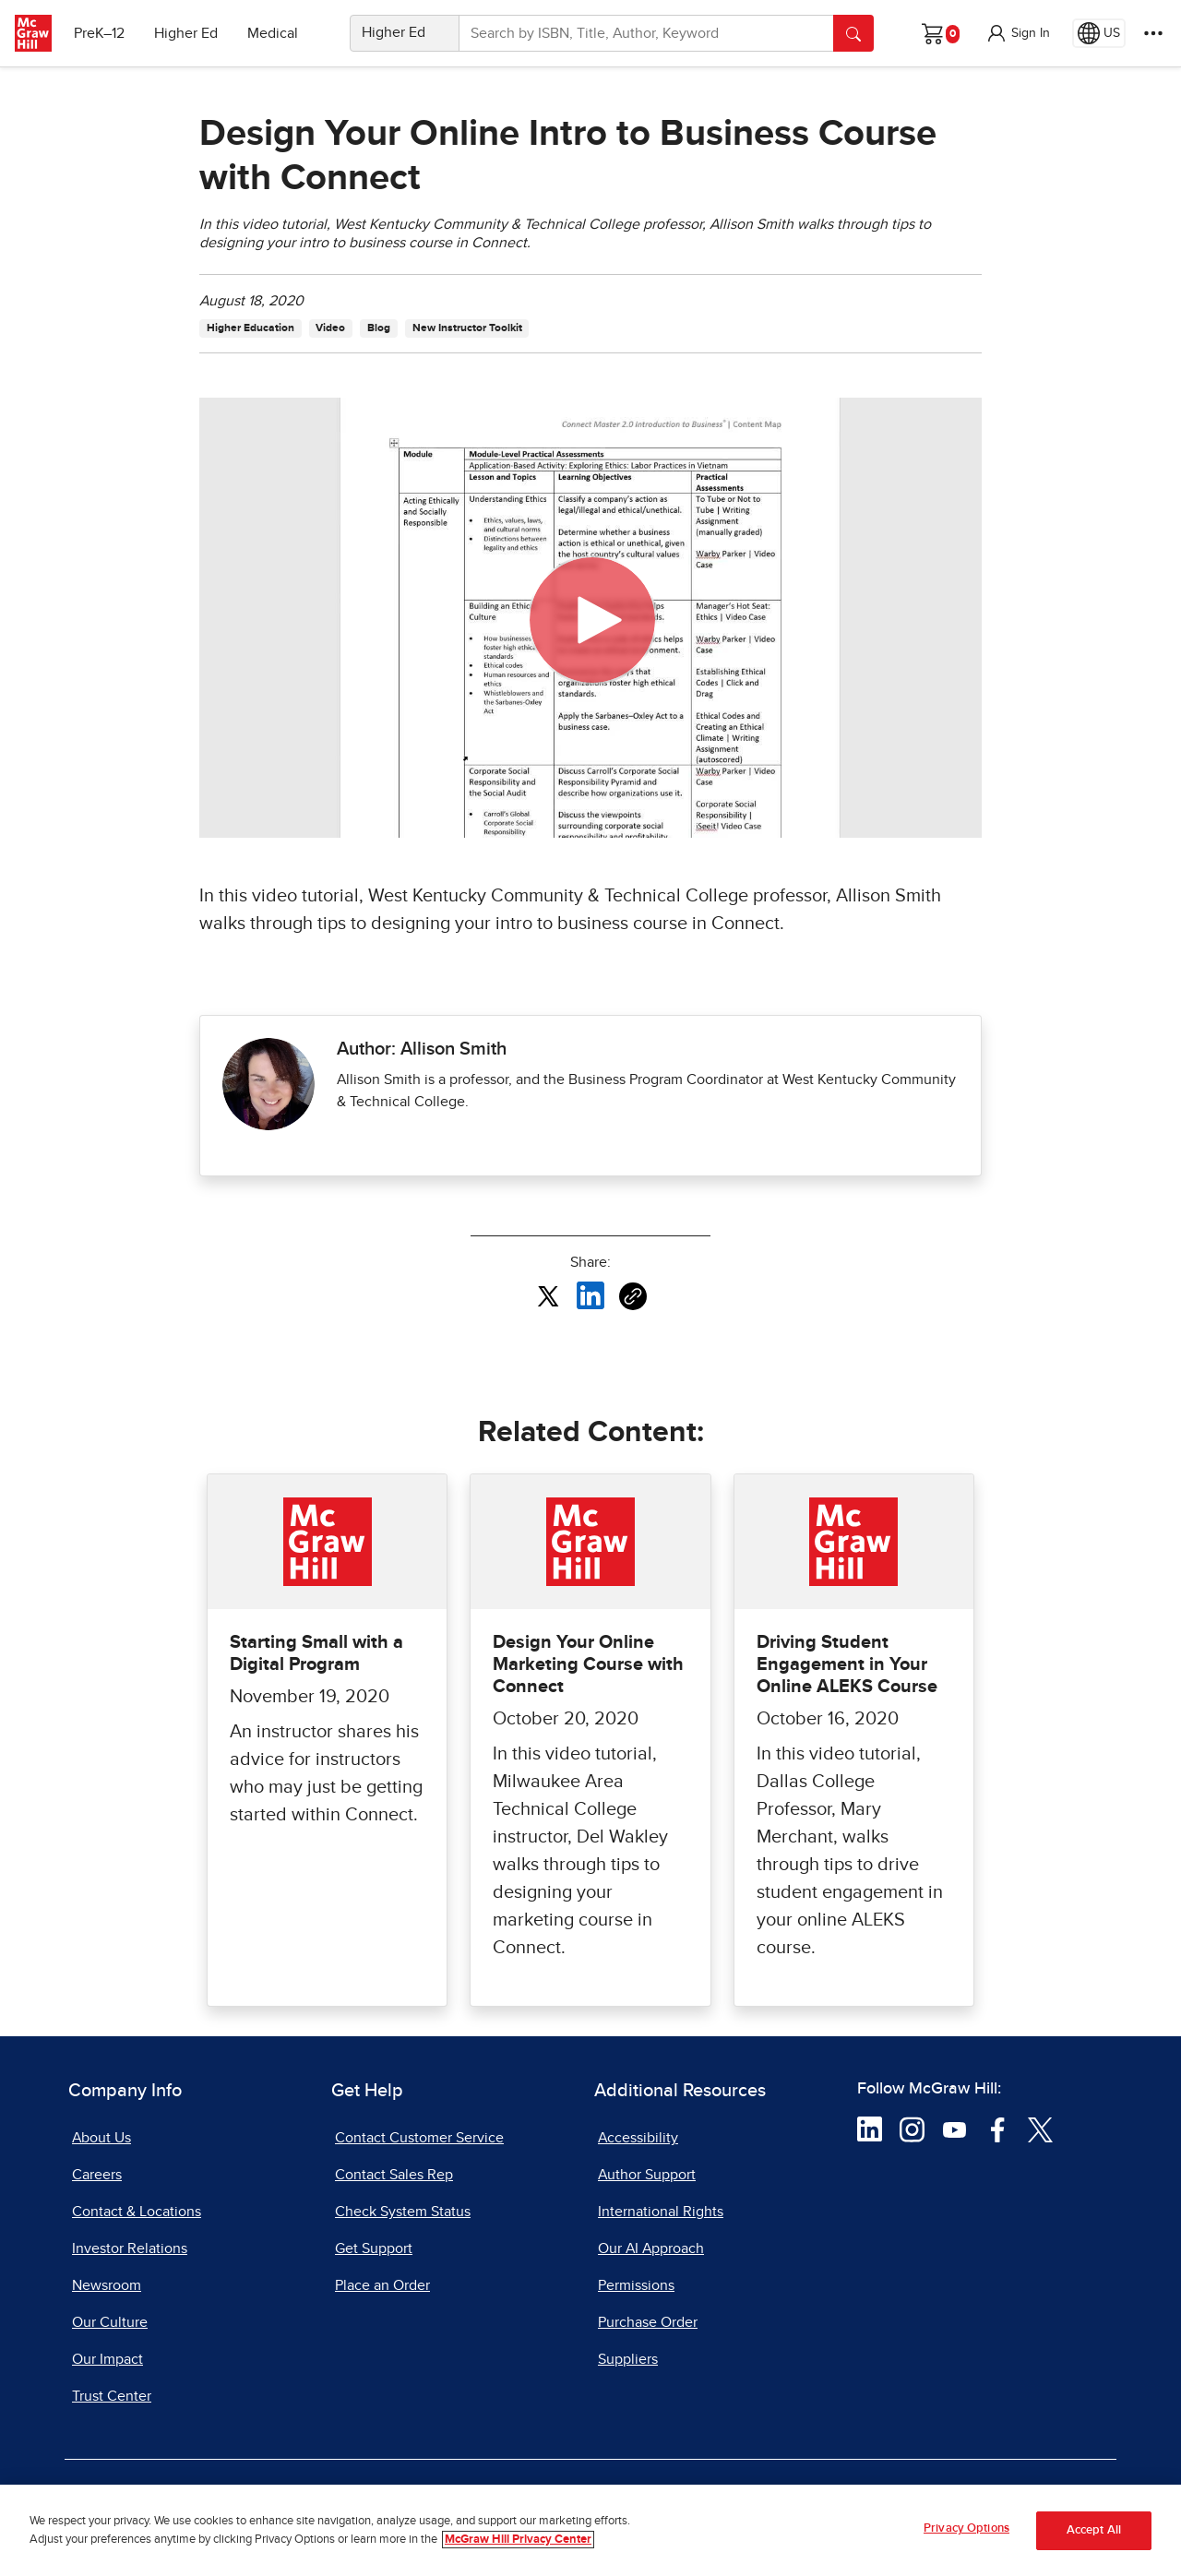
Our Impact (107, 2359)
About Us (101, 2137)
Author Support (647, 2174)
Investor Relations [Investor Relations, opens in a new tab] (129, 2248)
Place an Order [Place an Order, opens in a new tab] (382, 2285)
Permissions (636, 2285)
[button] (1017, 33)
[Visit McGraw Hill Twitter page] (1040, 2128)
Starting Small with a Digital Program (316, 1653)
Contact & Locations (136, 2211)
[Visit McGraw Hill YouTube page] (954, 2128)
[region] (590, 2530)
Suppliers (628, 2359)
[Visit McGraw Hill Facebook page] (997, 2128)
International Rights (660, 2211)
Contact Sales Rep (394, 2174)
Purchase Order (648, 2322)
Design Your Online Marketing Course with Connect (588, 1664)
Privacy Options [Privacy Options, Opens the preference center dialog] (966, 2528)
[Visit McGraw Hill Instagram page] (912, 2128)
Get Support (373, 2248)
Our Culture (110, 2322)
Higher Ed (186, 33)
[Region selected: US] (1099, 33)
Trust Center (111, 2396)
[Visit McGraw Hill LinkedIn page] (869, 2128)
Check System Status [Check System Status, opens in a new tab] (403, 2211)
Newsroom (106, 2285)
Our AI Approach (651, 2248)
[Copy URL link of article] (633, 1296)
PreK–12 (99, 33)
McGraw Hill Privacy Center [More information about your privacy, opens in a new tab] (518, 2540)
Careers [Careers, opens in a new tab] (97, 2174)
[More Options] (1153, 33)
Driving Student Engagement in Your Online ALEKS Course (847, 1664)
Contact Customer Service (419, 2137)
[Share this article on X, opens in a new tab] (548, 1294)
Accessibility (638, 2137)
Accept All (1094, 2530)
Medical (272, 33)
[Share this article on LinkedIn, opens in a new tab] (590, 1294)
